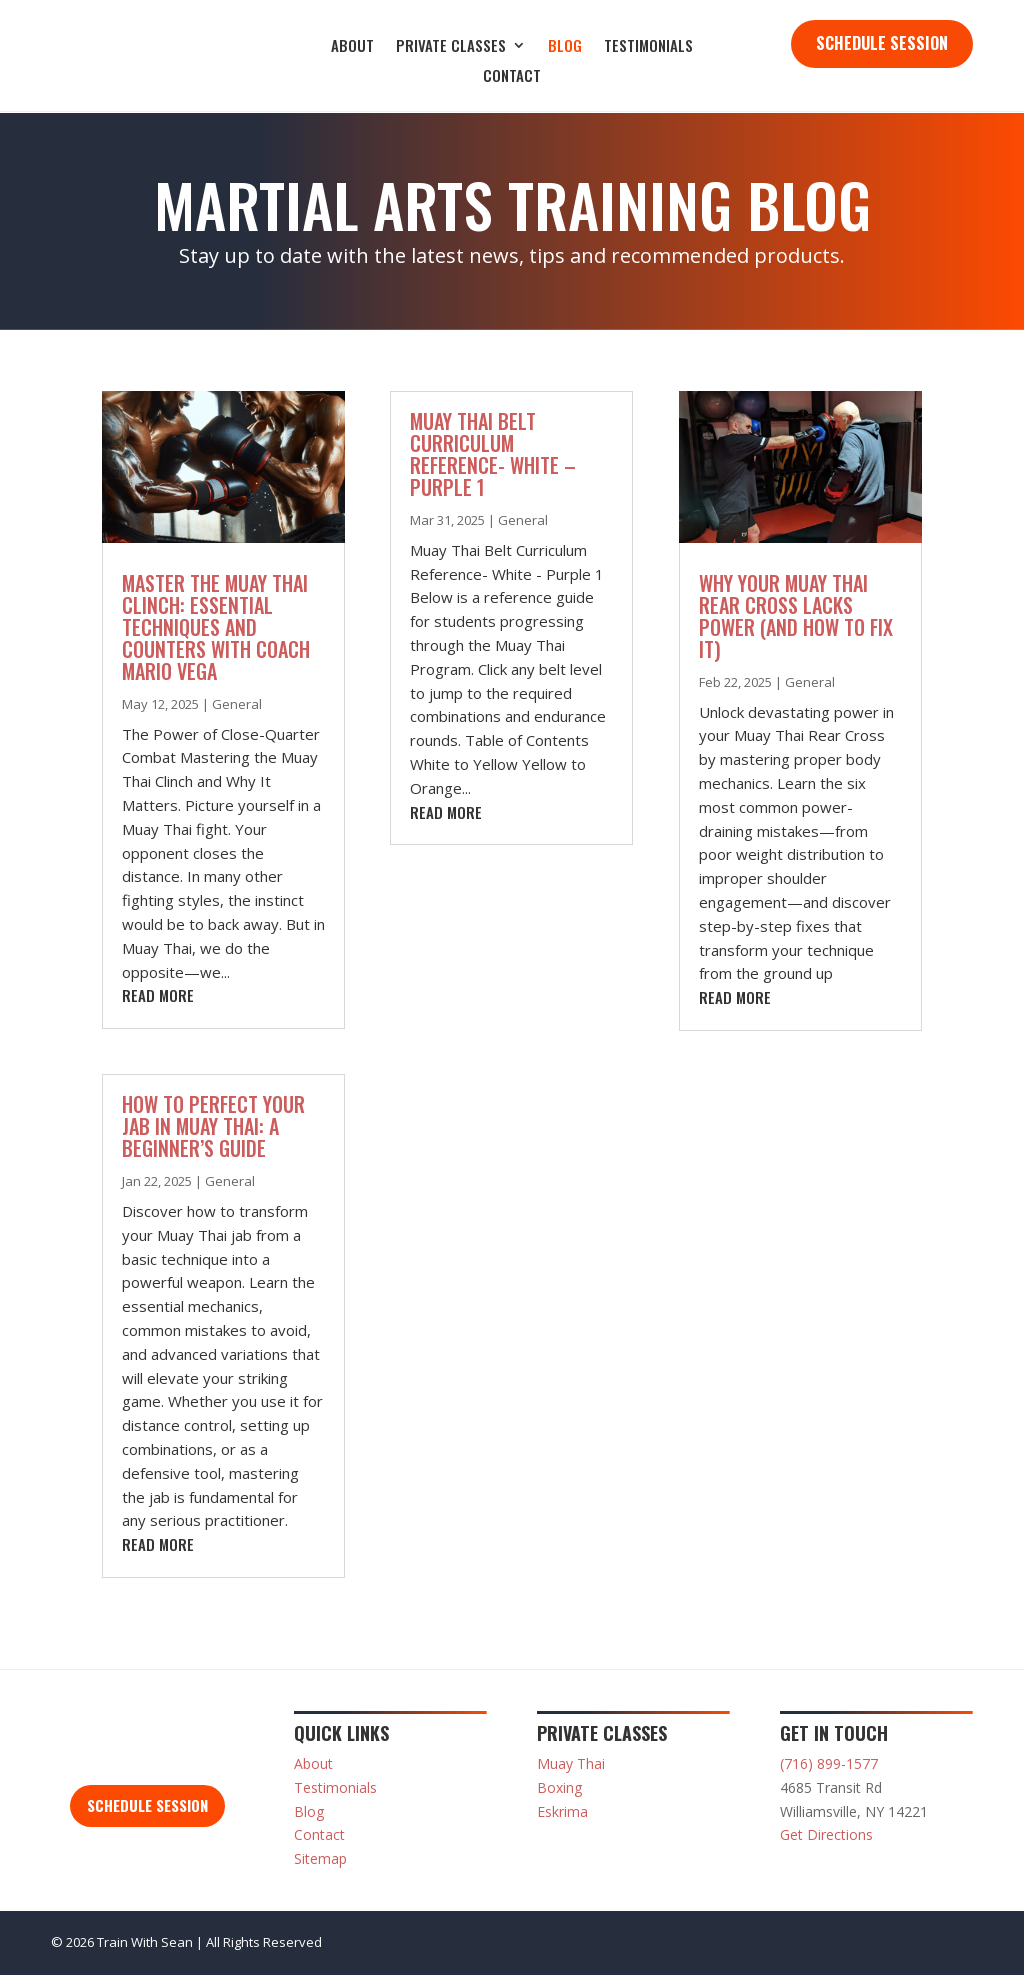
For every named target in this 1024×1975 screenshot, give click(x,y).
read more (158, 995)
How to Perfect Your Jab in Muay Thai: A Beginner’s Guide (213, 1126)
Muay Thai (571, 1763)
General (237, 704)
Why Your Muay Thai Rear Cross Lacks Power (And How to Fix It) (796, 616)
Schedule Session (882, 43)
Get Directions (826, 1834)
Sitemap (320, 1858)
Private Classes (451, 47)
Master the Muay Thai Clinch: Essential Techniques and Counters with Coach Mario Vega (216, 627)
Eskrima (562, 1811)
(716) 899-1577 (829, 1763)
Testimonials (648, 47)
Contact (512, 77)
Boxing (559, 1787)
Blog (565, 47)
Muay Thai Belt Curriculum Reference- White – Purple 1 (493, 454)
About (352, 47)
